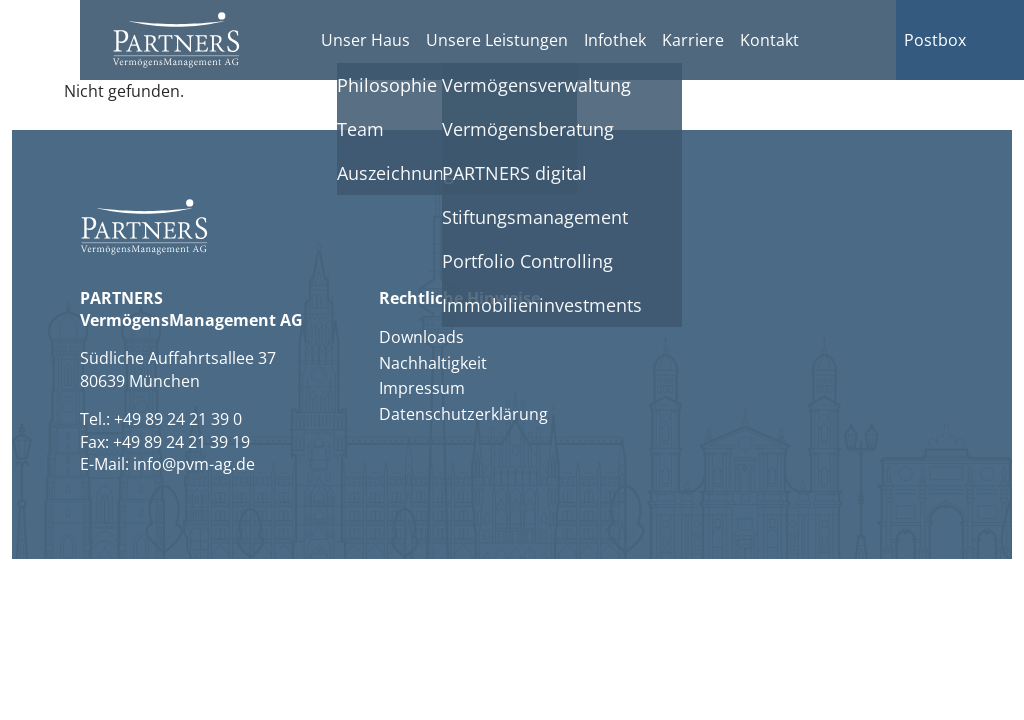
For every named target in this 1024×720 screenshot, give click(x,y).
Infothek (615, 40)
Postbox (935, 40)
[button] (176, 40)
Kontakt (769, 40)
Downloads (421, 337)
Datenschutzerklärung (463, 414)
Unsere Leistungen (497, 40)
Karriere (693, 40)
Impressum (422, 388)
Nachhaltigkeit (433, 363)
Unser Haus (365, 40)
